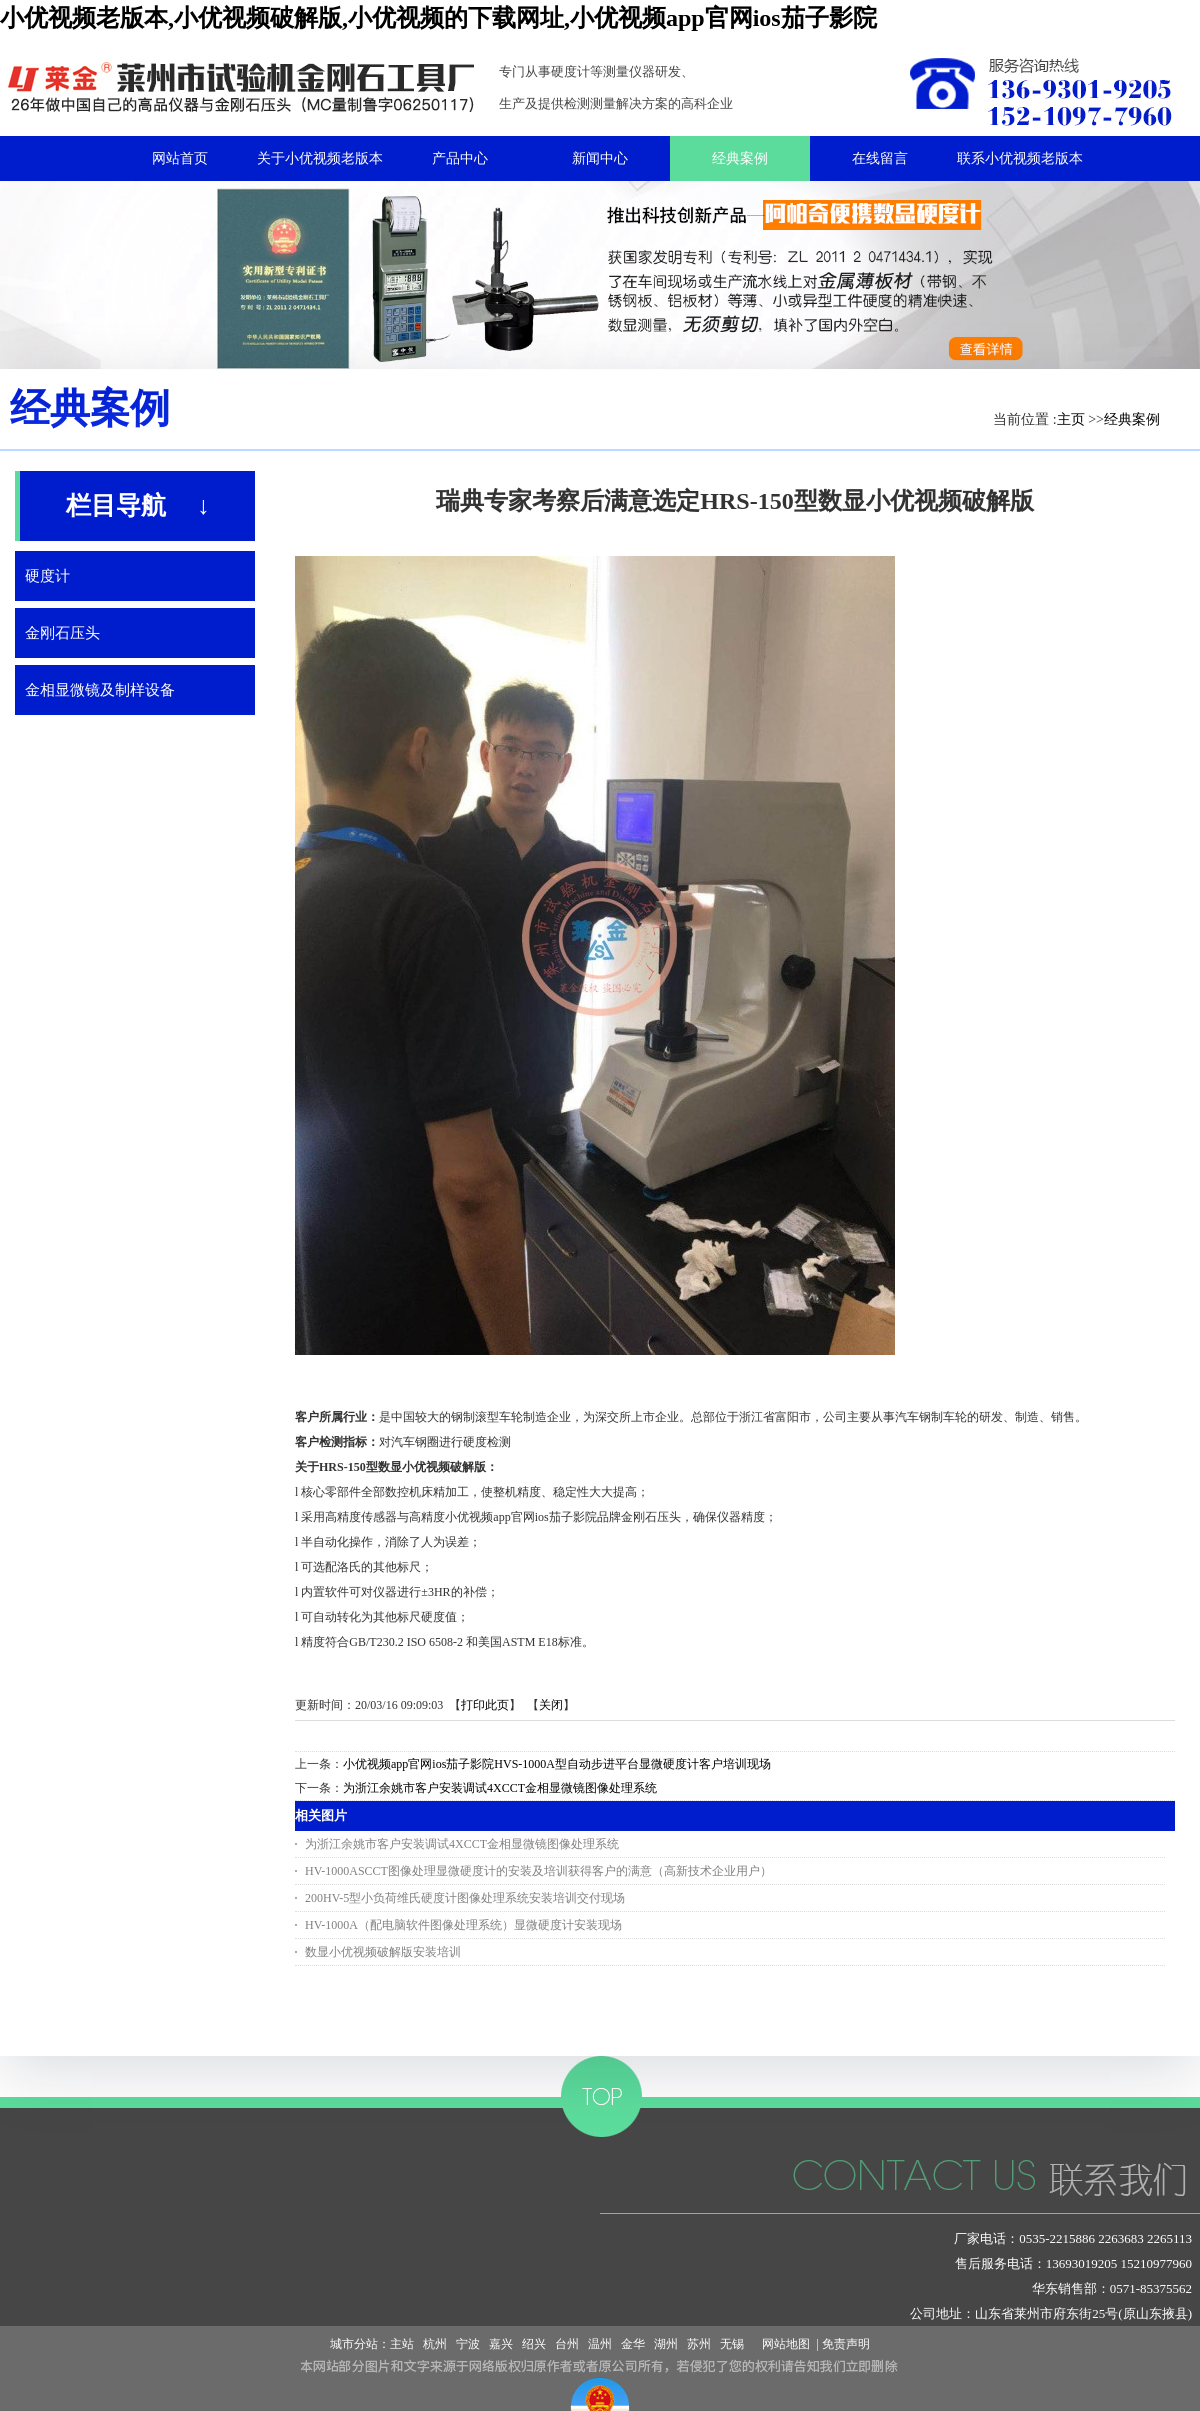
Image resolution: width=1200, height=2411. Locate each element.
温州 (600, 2344)
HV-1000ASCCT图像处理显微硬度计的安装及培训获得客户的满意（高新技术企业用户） (538, 1871)
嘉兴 (501, 2344)
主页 (1071, 419)
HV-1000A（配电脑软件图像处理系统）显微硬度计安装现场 (463, 1925)
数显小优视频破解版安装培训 (383, 1952)
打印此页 (485, 1705)
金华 (633, 2344)
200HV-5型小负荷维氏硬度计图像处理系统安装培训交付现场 (465, 1898)
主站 (402, 2344)
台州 (567, 2344)
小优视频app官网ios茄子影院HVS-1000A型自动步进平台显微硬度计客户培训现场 (557, 1764)
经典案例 (1132, 419)
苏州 (699, 2344)
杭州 (435, 2344)
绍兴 (534, 2344)
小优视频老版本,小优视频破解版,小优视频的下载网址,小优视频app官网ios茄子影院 (438, 18)
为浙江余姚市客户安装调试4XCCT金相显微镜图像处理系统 (500, 1788)
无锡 (732, 2344)
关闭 (551, 1705)
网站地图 (783, 2344)
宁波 (468, 2344)
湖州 (666, 2344)
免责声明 (846, 2344)
